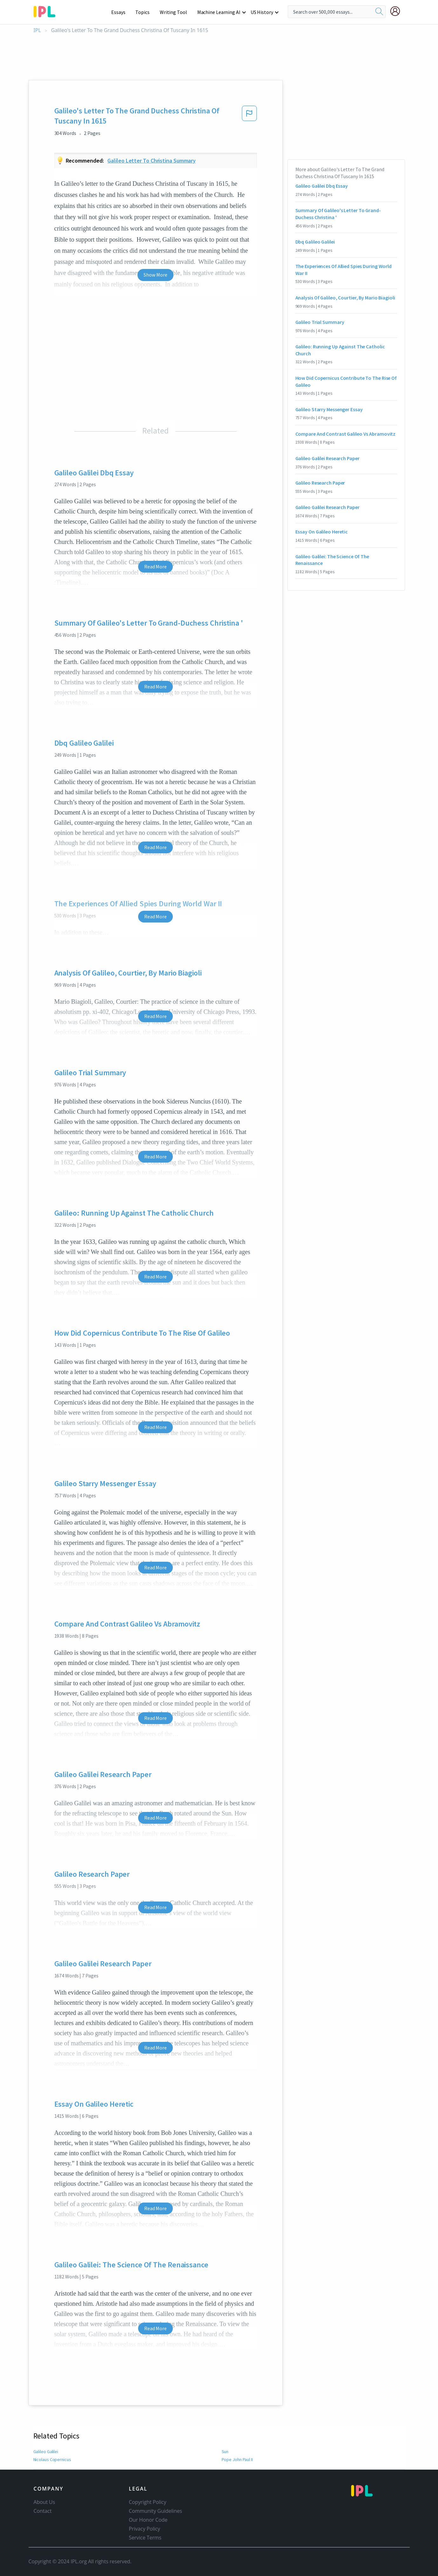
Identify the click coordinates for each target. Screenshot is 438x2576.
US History (262, 12)
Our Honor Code (148, 2519)
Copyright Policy (147, 2502)
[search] (379, 11)
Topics (145, 12)
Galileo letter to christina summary (151, 160)
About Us (44, 2502)
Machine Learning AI (220, 12)
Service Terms (145, 2537)
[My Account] (397, 11)
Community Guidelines (155, 2510)
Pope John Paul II (238, 2459)
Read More (155, 566)
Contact (43, 2510)
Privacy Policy (144, 2528)
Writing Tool (175, 12)
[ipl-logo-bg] (46, 10)
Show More (155, 275)
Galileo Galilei (46, 2451)
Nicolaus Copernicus (52, 2459)
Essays (121, 12)
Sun (225, 2451)
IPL (37, 30)
